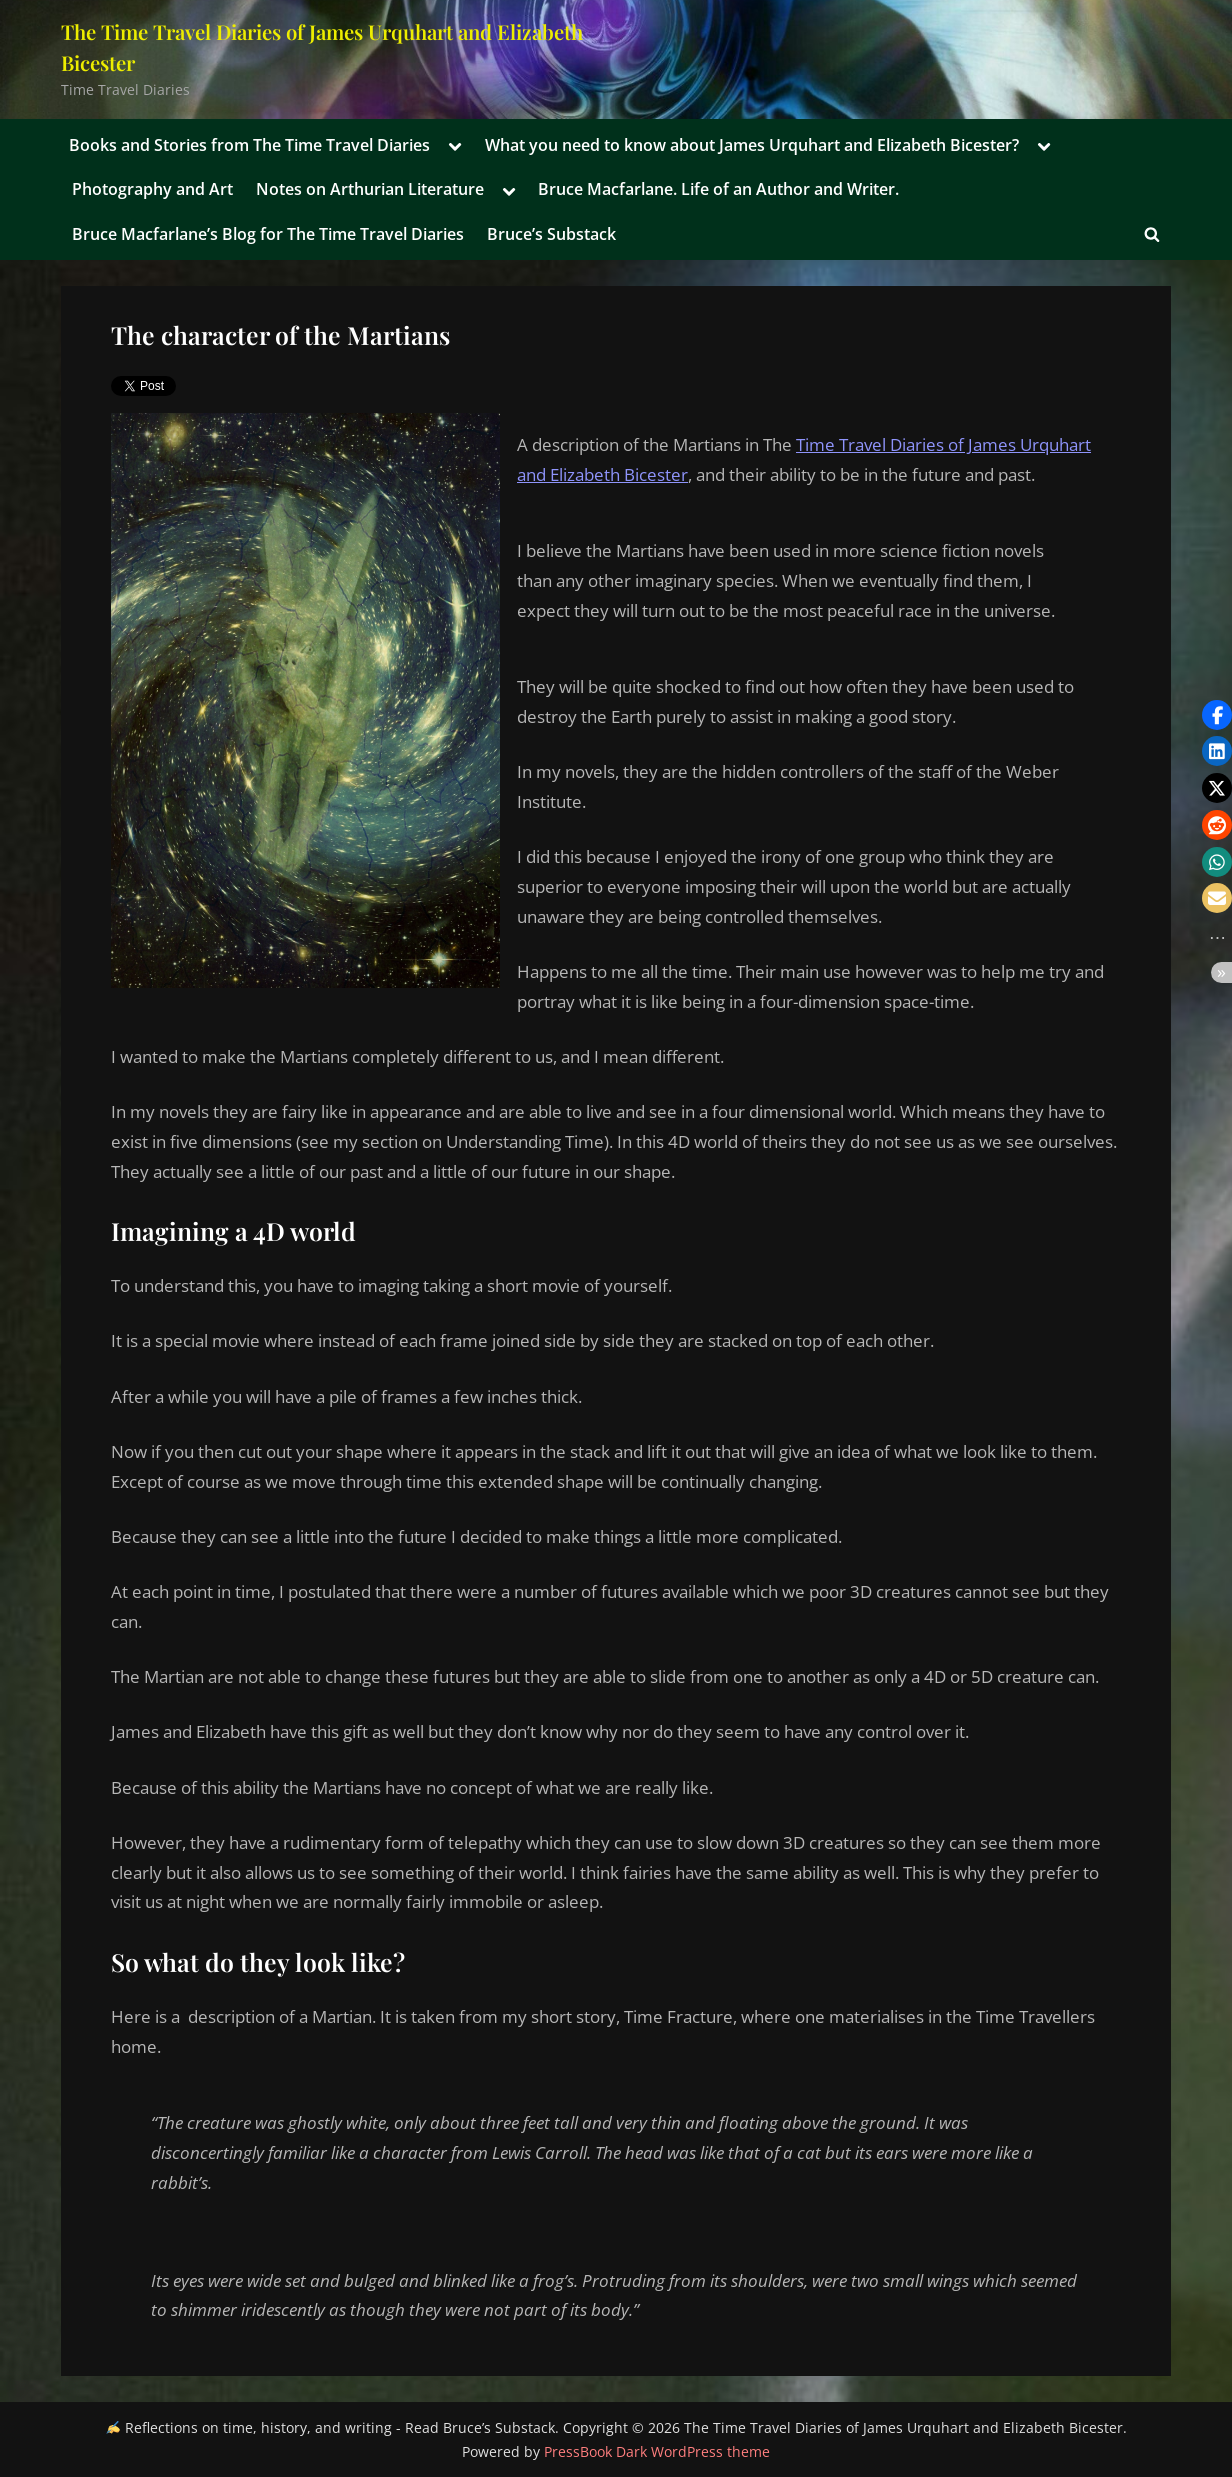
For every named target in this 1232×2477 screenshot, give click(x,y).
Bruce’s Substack (551, 234)
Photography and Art (152, 189)
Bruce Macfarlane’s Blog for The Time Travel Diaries (268, 234)
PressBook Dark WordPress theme (657, 2451)
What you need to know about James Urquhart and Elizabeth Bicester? (752, 145)
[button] (1217, 715)
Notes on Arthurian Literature (370, 189)
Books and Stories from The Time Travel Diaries (249, 145)
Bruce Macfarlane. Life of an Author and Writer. (718, 189)
